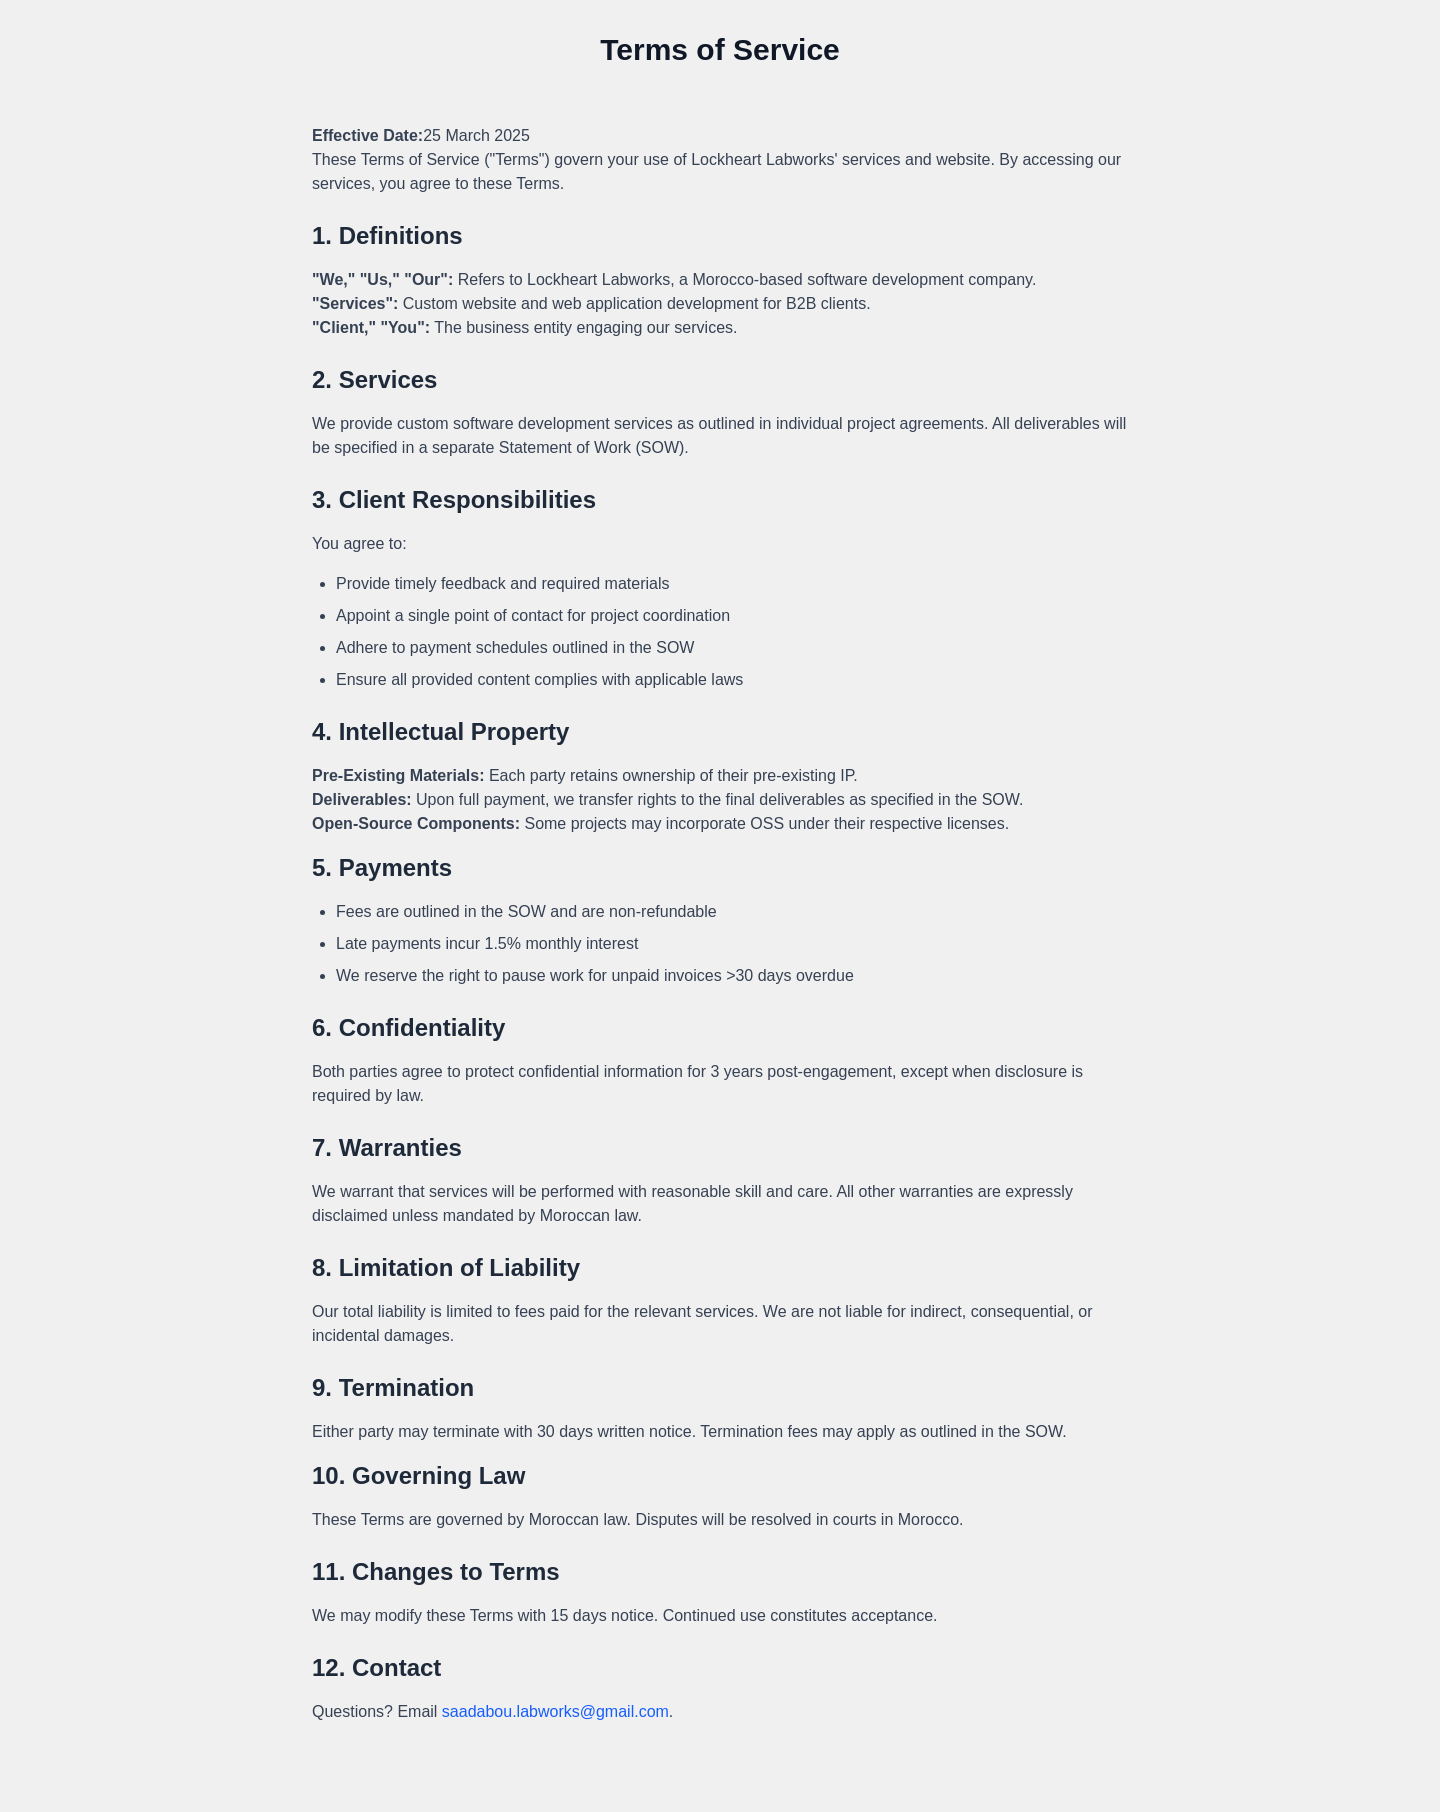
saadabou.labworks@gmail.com (555, 1711)
